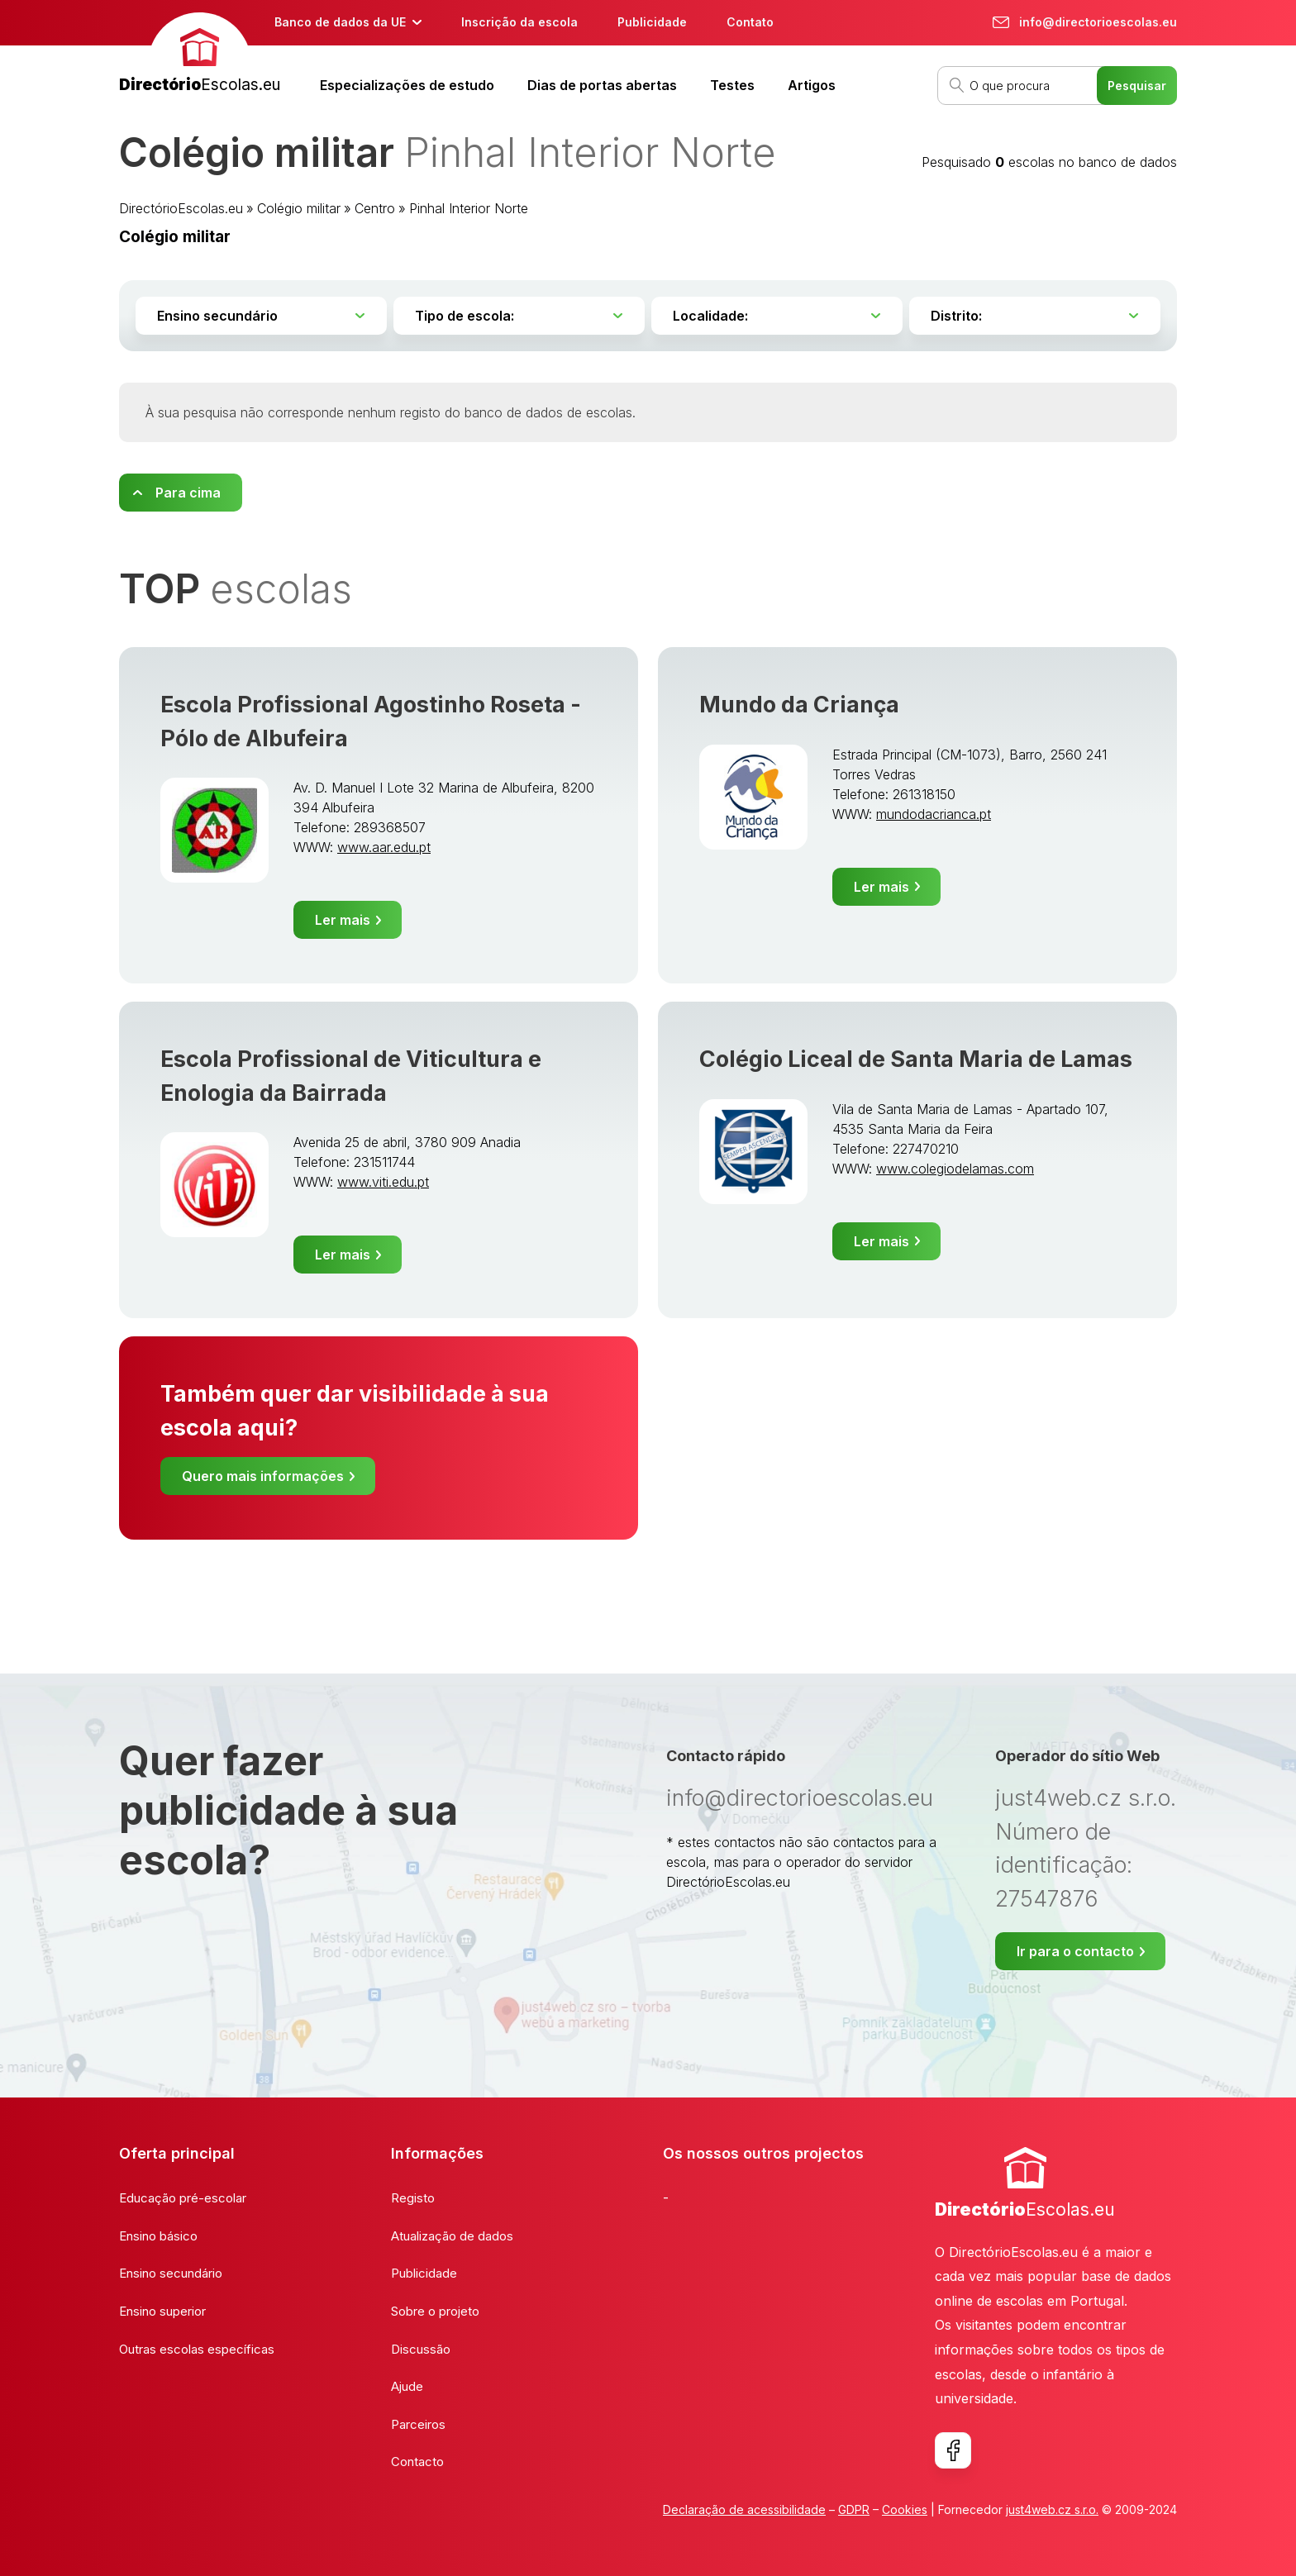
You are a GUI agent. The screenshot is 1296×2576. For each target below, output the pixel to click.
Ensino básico (158, 2236)
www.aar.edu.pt (384, 847)
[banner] (199, 55)
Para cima (188, 492)
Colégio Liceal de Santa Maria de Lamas (915, 1059)
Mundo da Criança (799, 704)
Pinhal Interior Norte (468, 208)
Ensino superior (162, 2311)
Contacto (417, 2461)
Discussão (420, 2349)
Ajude (407, 2386)
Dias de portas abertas (602, 85)
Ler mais (342, 920)
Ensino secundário (170, 2273)
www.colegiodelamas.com (955, 1168)
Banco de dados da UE (340, 22)
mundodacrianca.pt (933, 814)
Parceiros (418, 2424)
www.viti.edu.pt (383, 1182)
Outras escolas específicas (196, 2349)
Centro (375, 208)
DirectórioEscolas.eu (181, 208)
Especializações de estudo (407, 85)
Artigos (812, 85)
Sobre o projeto (435, 2311)
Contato (750, 22)
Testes (732, 85)
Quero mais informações (263, 1476)
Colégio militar (299, 208)
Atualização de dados (452, 2236)
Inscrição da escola (519, 22)
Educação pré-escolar (182, 2198)
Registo (413, 2198)
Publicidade (652, 22)
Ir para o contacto (1075, 1951)
